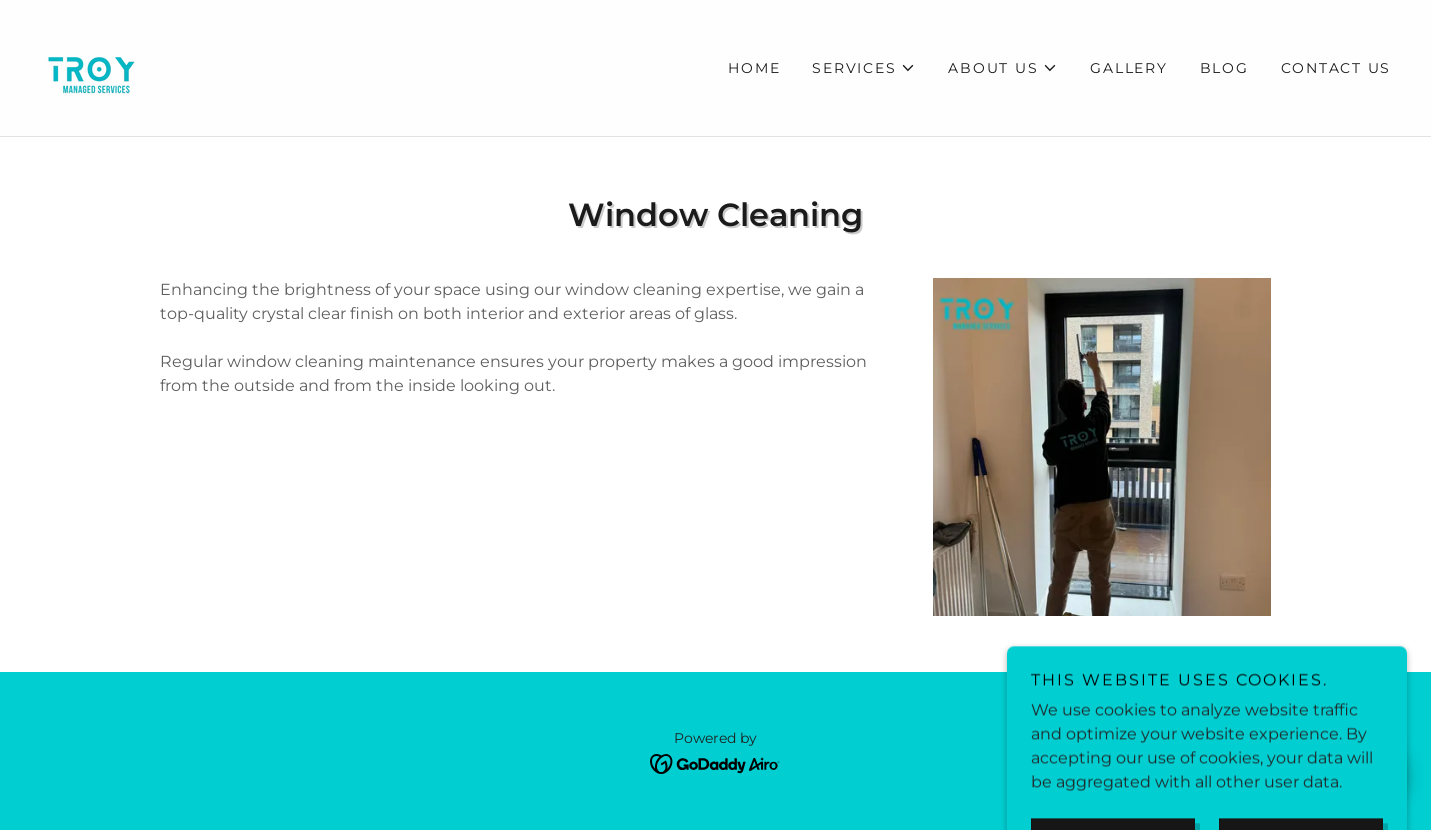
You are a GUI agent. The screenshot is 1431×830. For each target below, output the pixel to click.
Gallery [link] (1128, 68)
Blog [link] (1224, 68)
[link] (92, 66)
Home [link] (754, 68)
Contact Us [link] (1336, 68)
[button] (864, 68)
